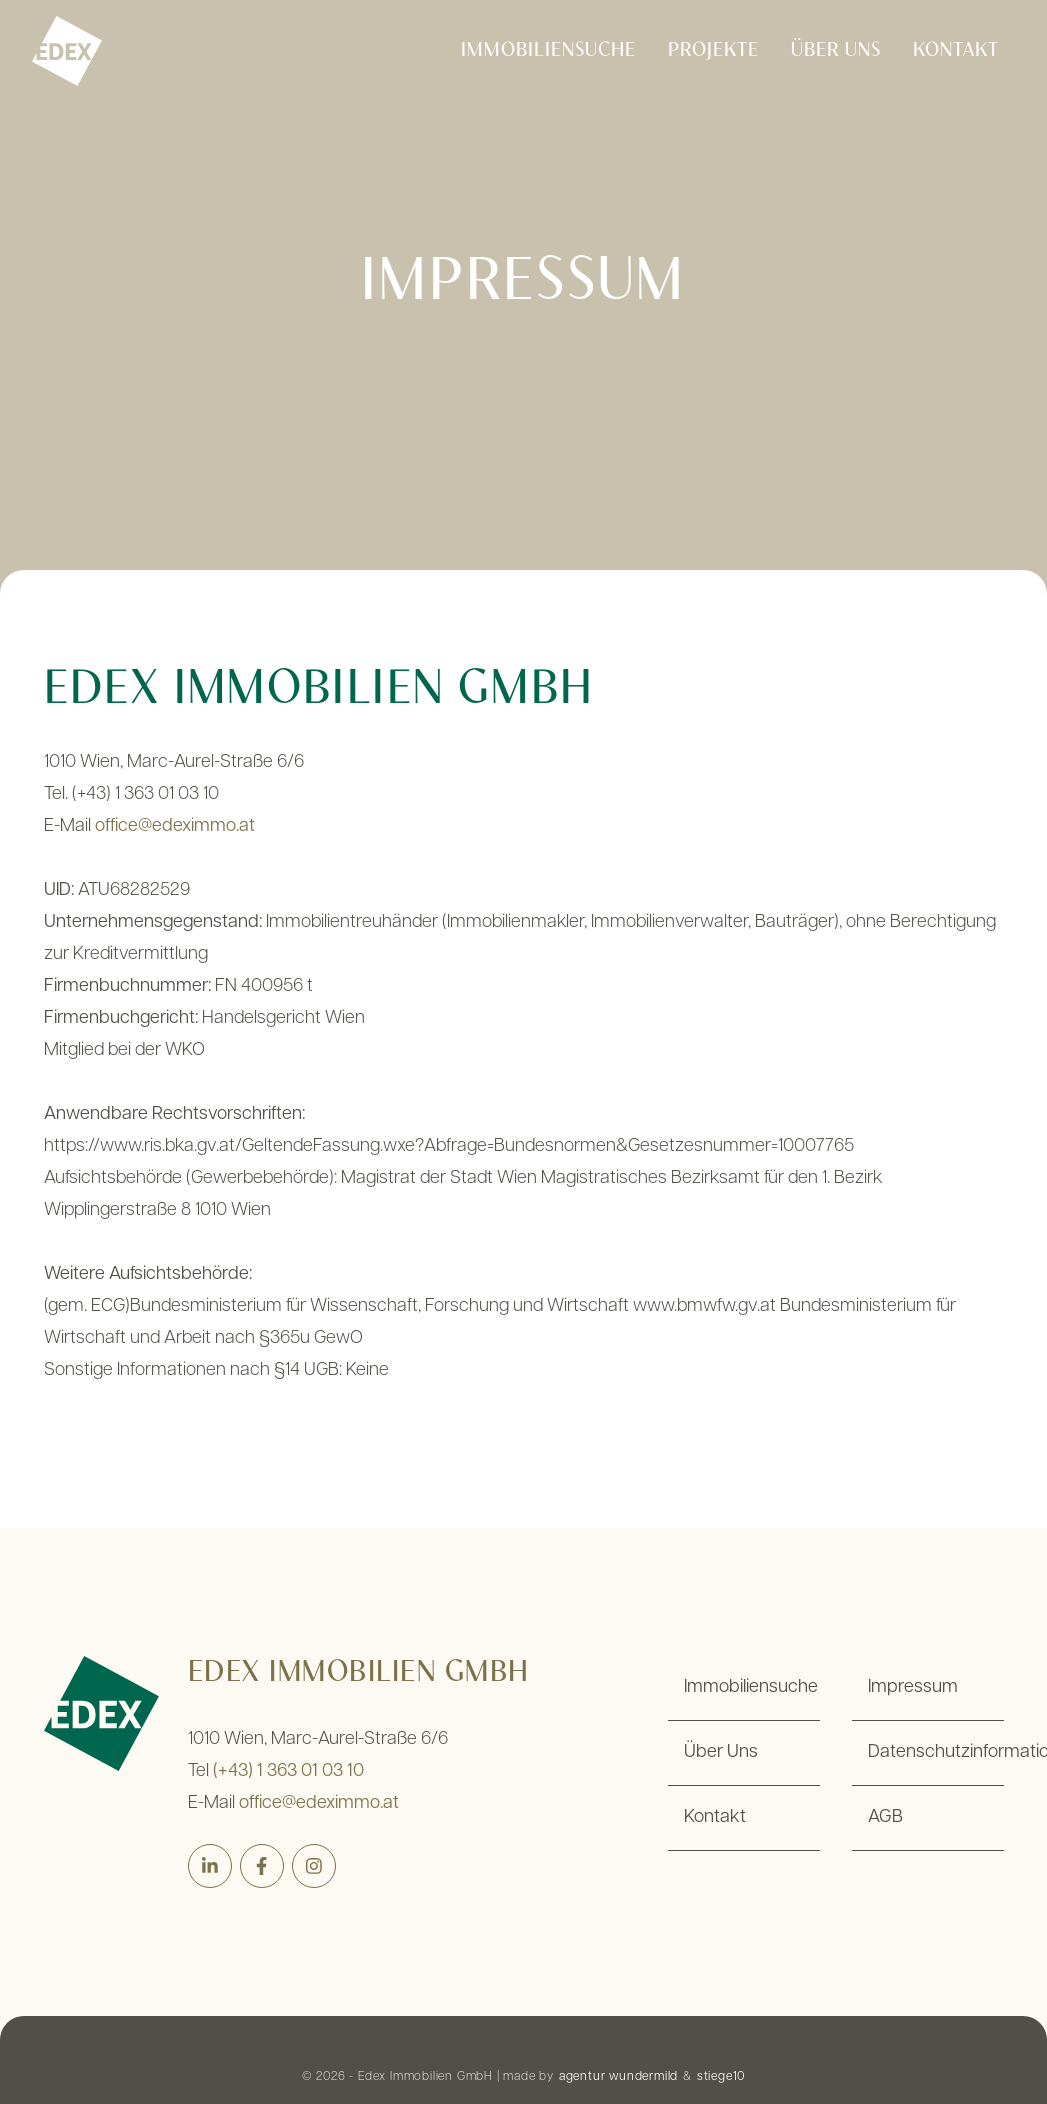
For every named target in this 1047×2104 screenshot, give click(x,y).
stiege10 (721, 2077)
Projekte (713, 51)
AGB (885, 1817)
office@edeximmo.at (175, 826)
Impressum (913, 1687)
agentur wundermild (618, 2077)
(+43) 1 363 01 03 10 (288, 1771)
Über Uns (836, 51)
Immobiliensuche (548, 51)
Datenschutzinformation (936, 1752)
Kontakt (956, 51)
